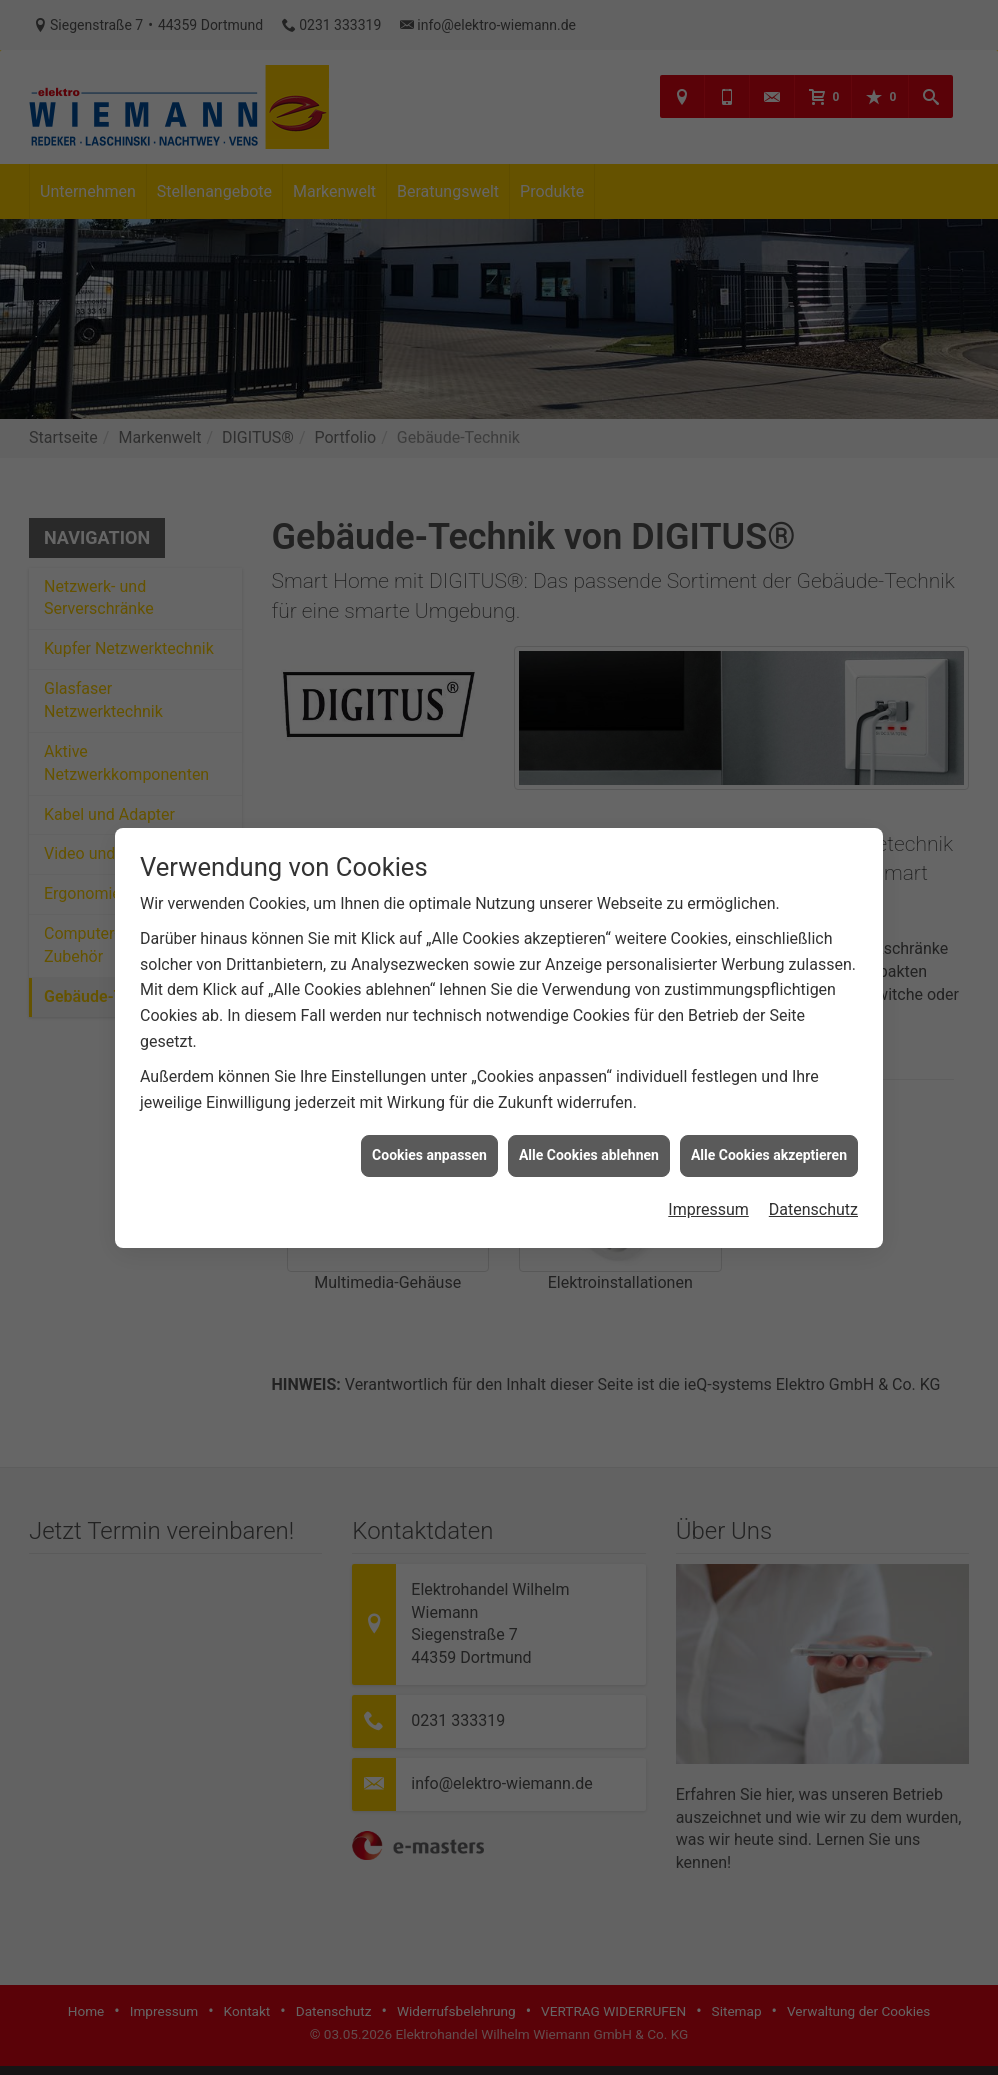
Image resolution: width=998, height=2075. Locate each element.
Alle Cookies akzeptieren (769, 1089)
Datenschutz (813, 1143)
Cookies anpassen (429, 1089)
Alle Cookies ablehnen (589, 1089)
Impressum (708, 1143)
